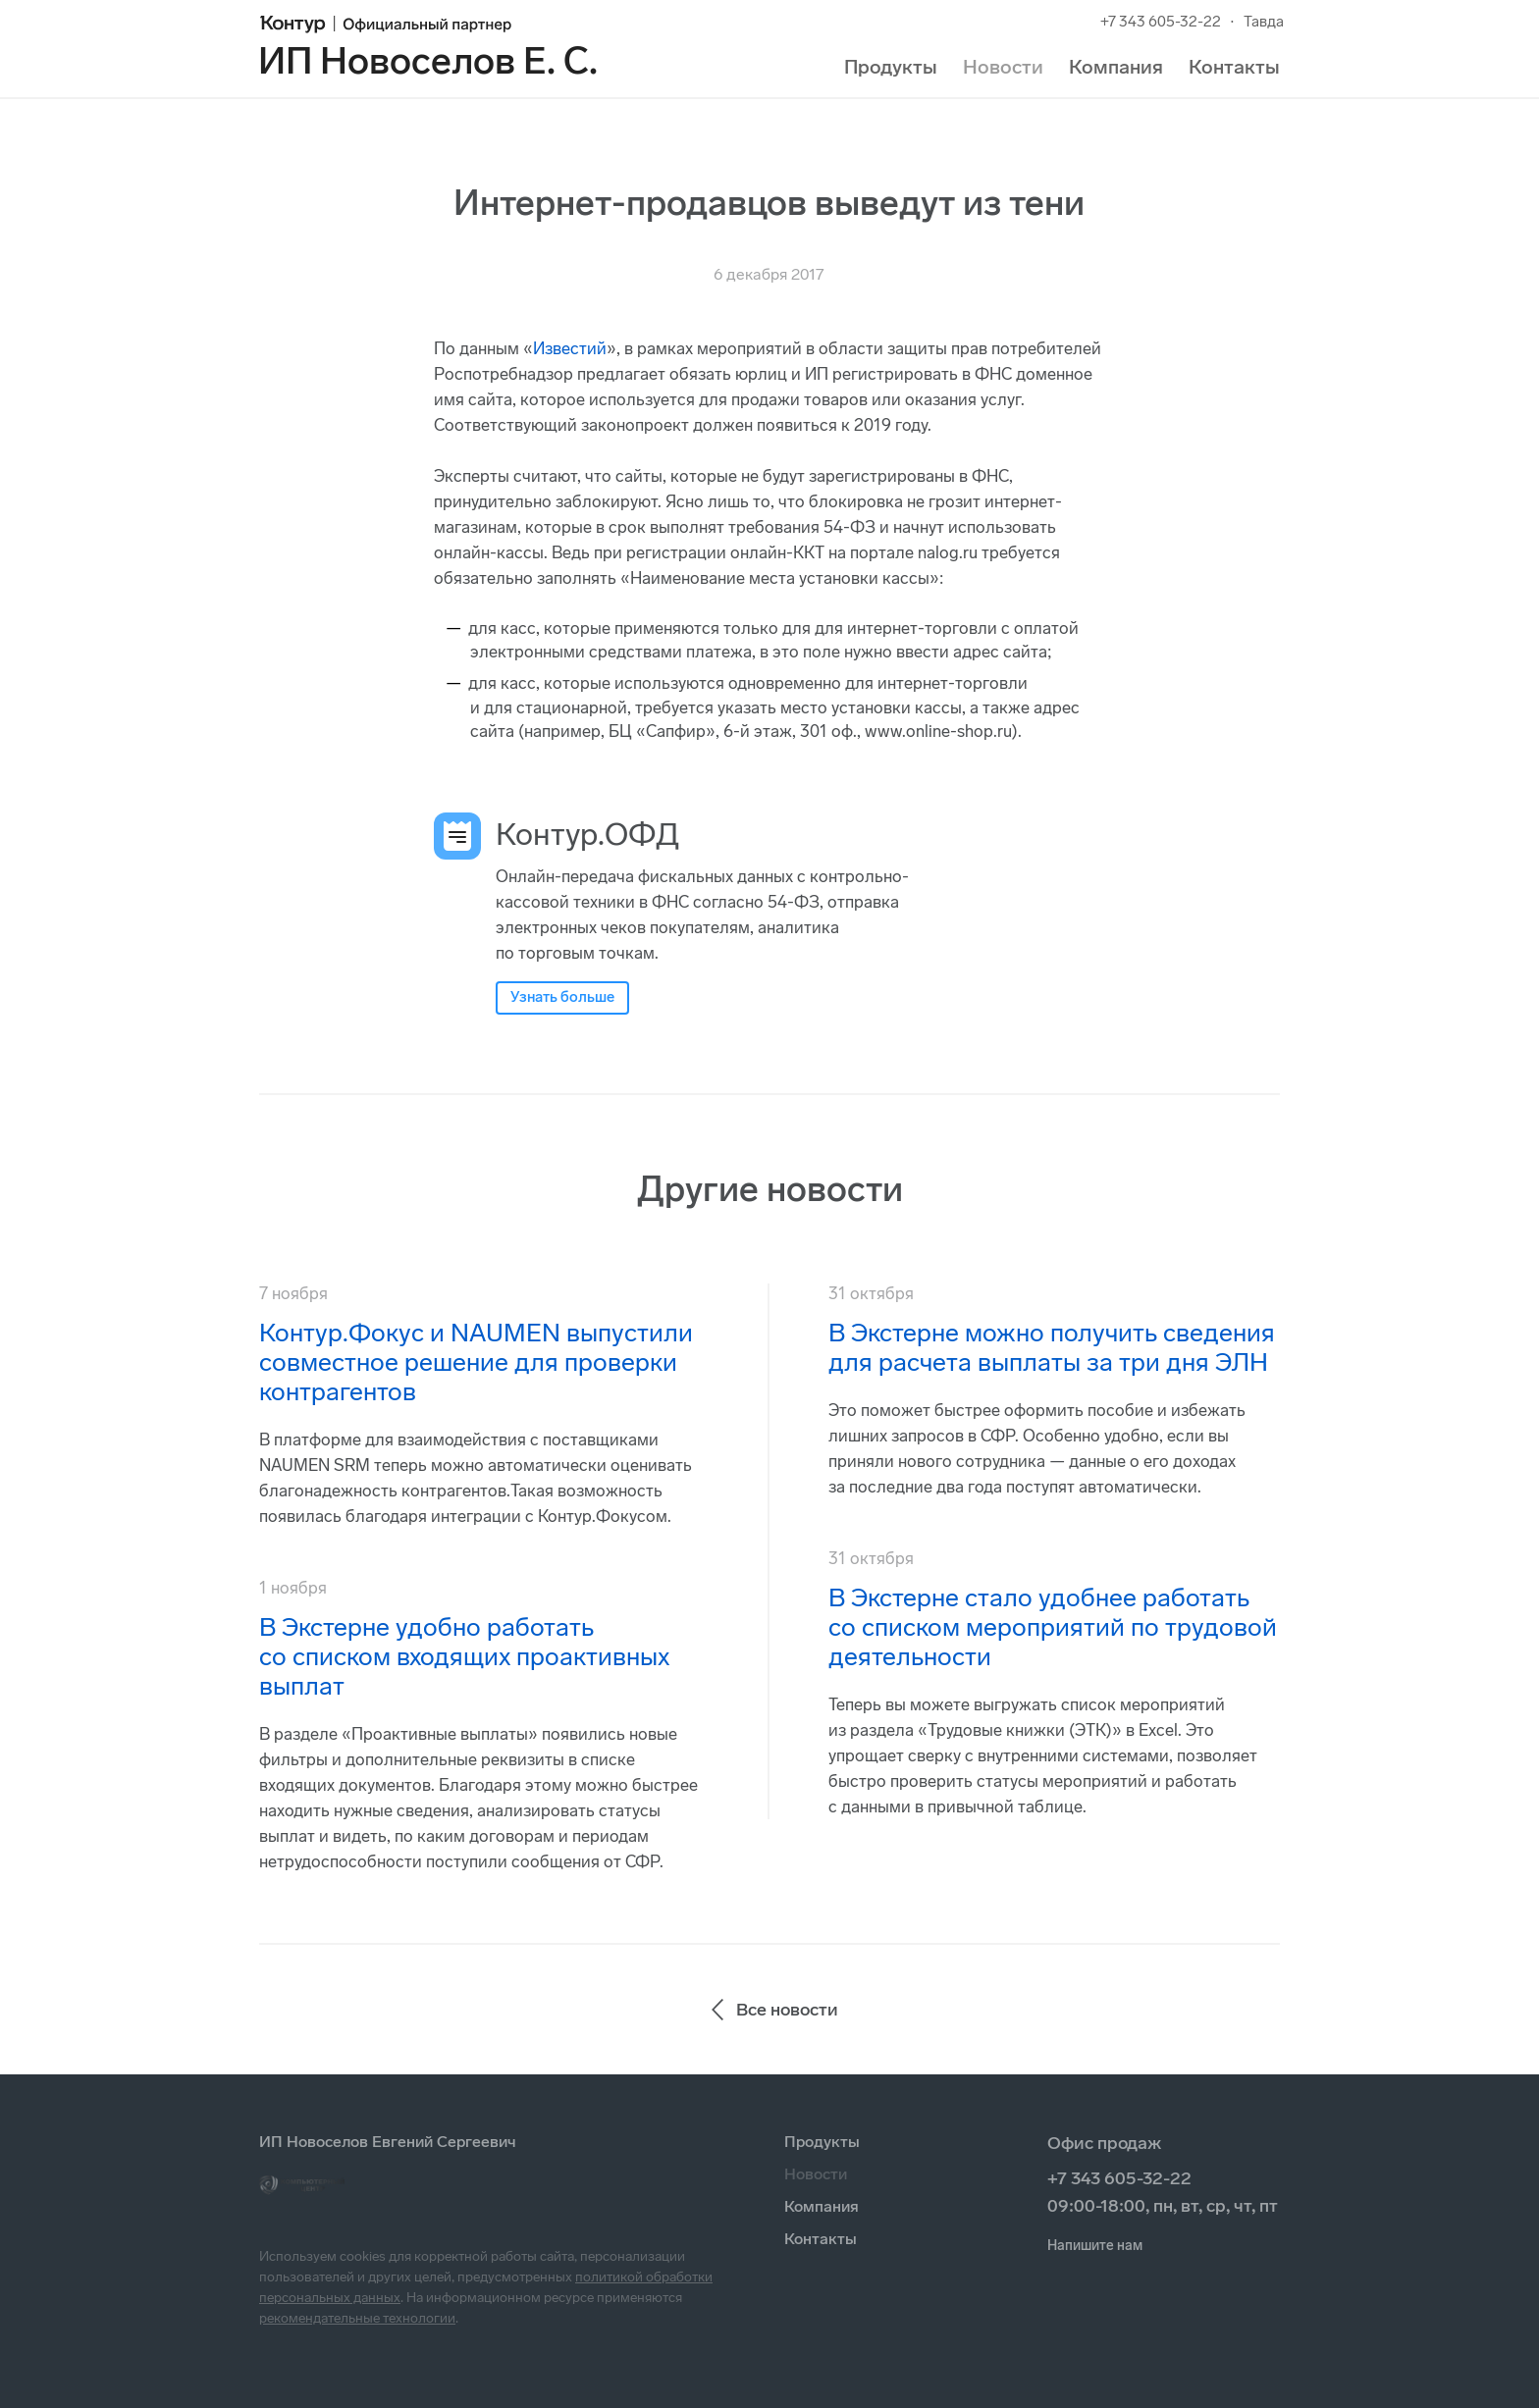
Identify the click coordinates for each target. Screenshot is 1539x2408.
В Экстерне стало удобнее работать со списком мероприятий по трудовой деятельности (1052, 1627)
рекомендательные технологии (357, 2318)
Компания (1116, 67)
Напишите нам (1094, 2245)
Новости (1003, 67)
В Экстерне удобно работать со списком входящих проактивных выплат (464, 1656)
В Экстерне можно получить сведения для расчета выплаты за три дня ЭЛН (1051, 1348)
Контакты (1234, 67)
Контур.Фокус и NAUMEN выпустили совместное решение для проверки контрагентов (476, 1362)
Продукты (890, 67)
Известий (570, 348)
